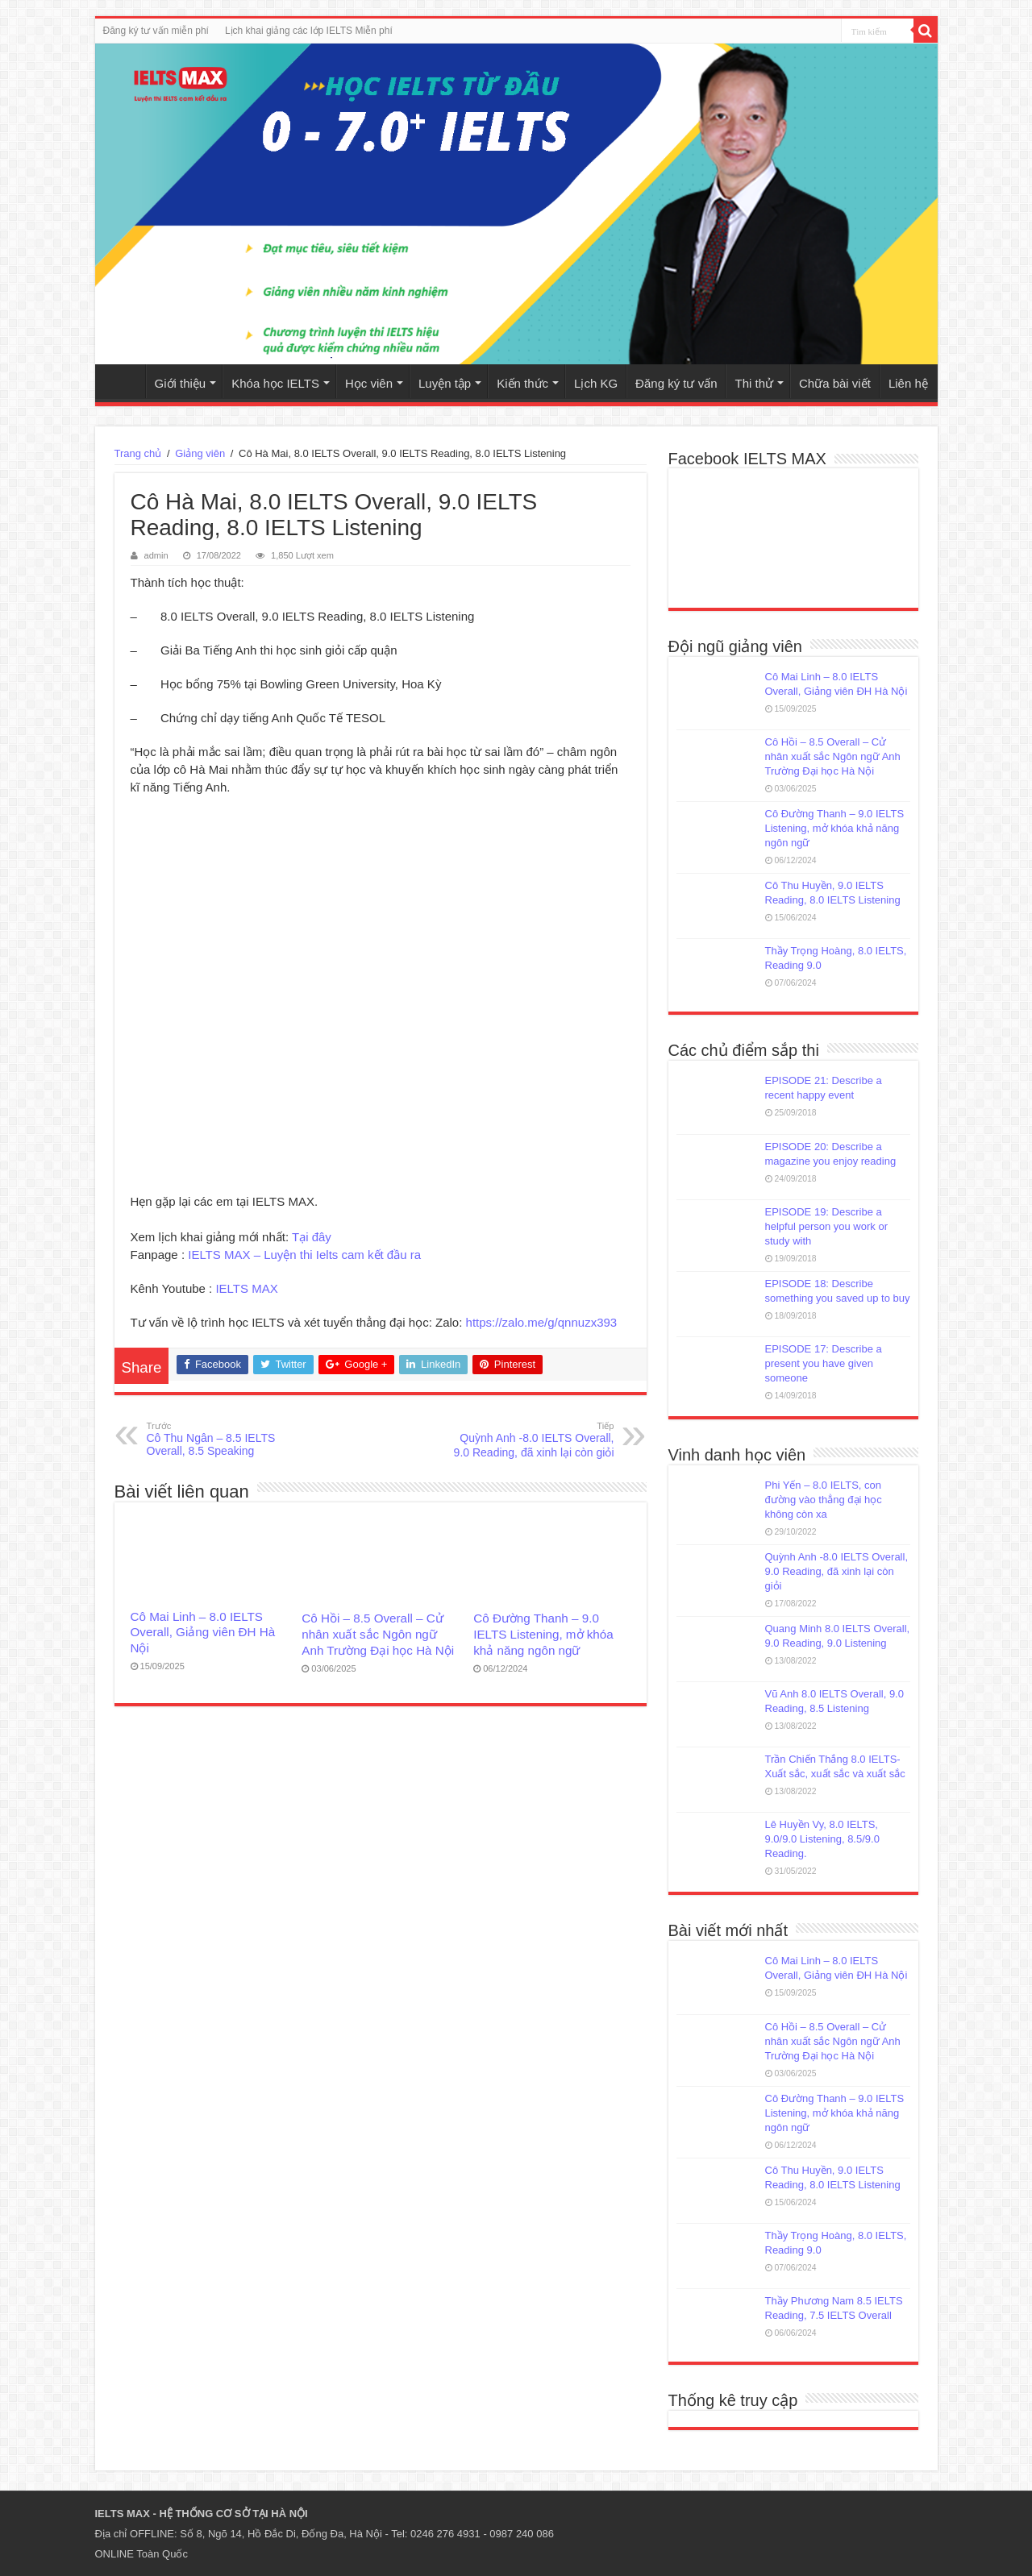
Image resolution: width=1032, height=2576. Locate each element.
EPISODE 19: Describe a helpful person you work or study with (826, 1226)
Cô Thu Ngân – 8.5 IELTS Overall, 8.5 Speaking (229, 1438)
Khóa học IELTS (275, 383)
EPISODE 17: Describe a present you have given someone (823, 1363)
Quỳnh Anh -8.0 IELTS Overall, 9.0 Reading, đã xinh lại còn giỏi (531, 1439)
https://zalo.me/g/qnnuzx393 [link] (542, 1322)
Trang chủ (124, 381)
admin (156, 555)
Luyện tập (444, 383)
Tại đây (311, 1237)
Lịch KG (596, 383)
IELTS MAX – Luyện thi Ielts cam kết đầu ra (304, 1254)
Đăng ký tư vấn (676, 383)
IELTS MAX (246, 1288)
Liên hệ (908, 383)
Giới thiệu (180, 383)
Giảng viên (200, 453)
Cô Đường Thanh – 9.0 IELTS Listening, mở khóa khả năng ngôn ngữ (543, 1634)
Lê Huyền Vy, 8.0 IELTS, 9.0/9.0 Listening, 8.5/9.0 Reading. (822, 1838)
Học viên (369, 383)
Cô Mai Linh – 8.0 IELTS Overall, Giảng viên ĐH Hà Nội (203, 1632)
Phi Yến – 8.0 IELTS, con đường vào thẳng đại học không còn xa (823, 1499)
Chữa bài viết (835, 383)
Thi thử (753, 383)
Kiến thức (522, 383)
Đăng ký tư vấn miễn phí (156, 30)
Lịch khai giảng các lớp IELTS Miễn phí (309, 30)
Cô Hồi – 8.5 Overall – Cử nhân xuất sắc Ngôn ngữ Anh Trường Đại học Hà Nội (378, 1634)
